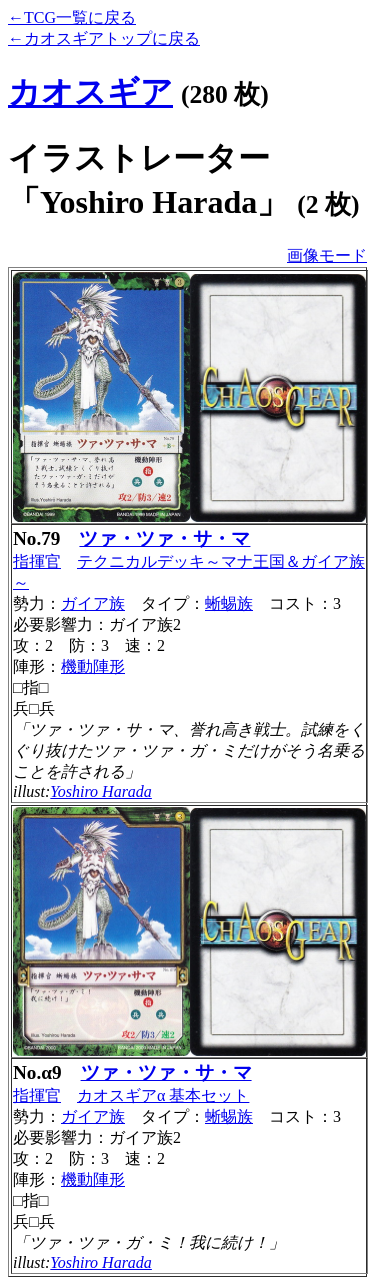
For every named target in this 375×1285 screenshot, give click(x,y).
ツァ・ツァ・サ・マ (164, 538)
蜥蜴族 (229, 603)
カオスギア (90, 92)
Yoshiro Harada (101, 791)
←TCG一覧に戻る (72, 17)
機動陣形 (93, 666)
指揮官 (37, 561)
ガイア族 (93, 603)
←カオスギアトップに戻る (104, 38)
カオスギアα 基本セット (163, 1095)
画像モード (327, 255)
